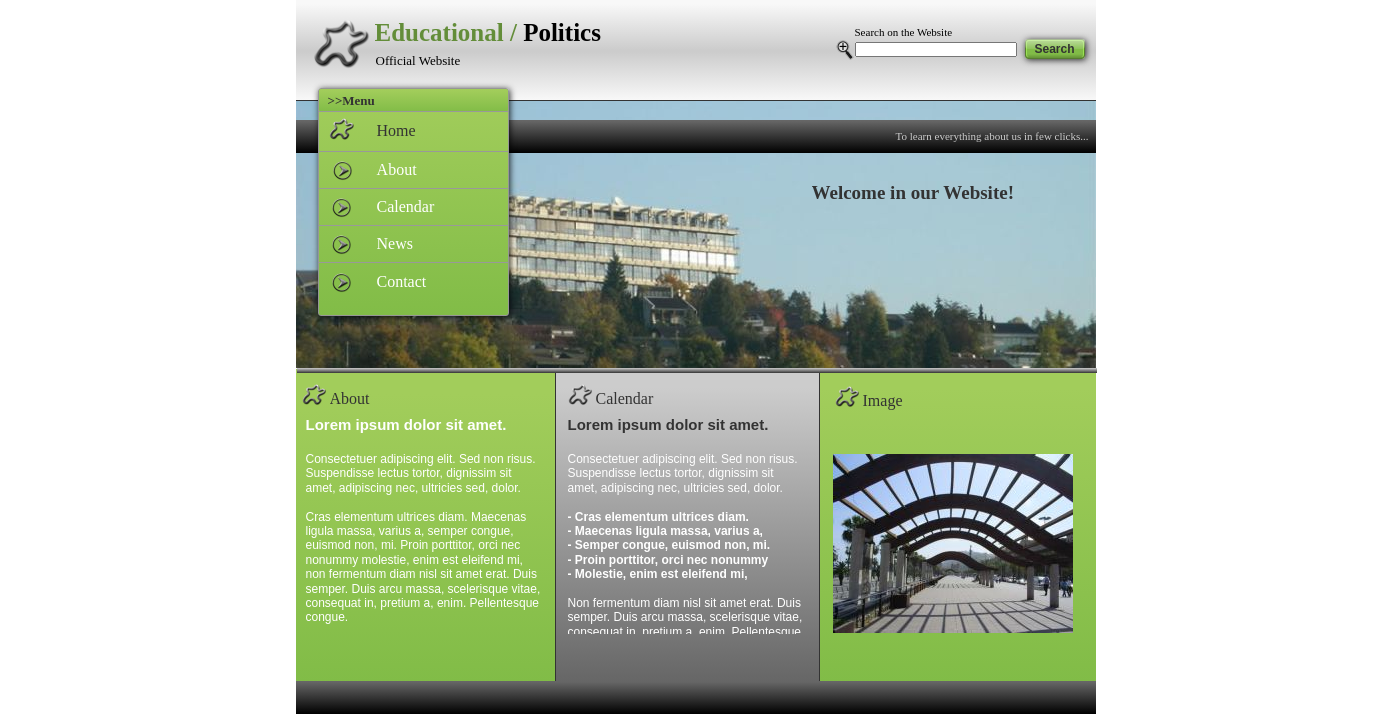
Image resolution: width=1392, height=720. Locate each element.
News (385, 243)
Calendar (396, 206)
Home (386, 130)
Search (1054, 49)
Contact (392, 281)
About (387, 169)
